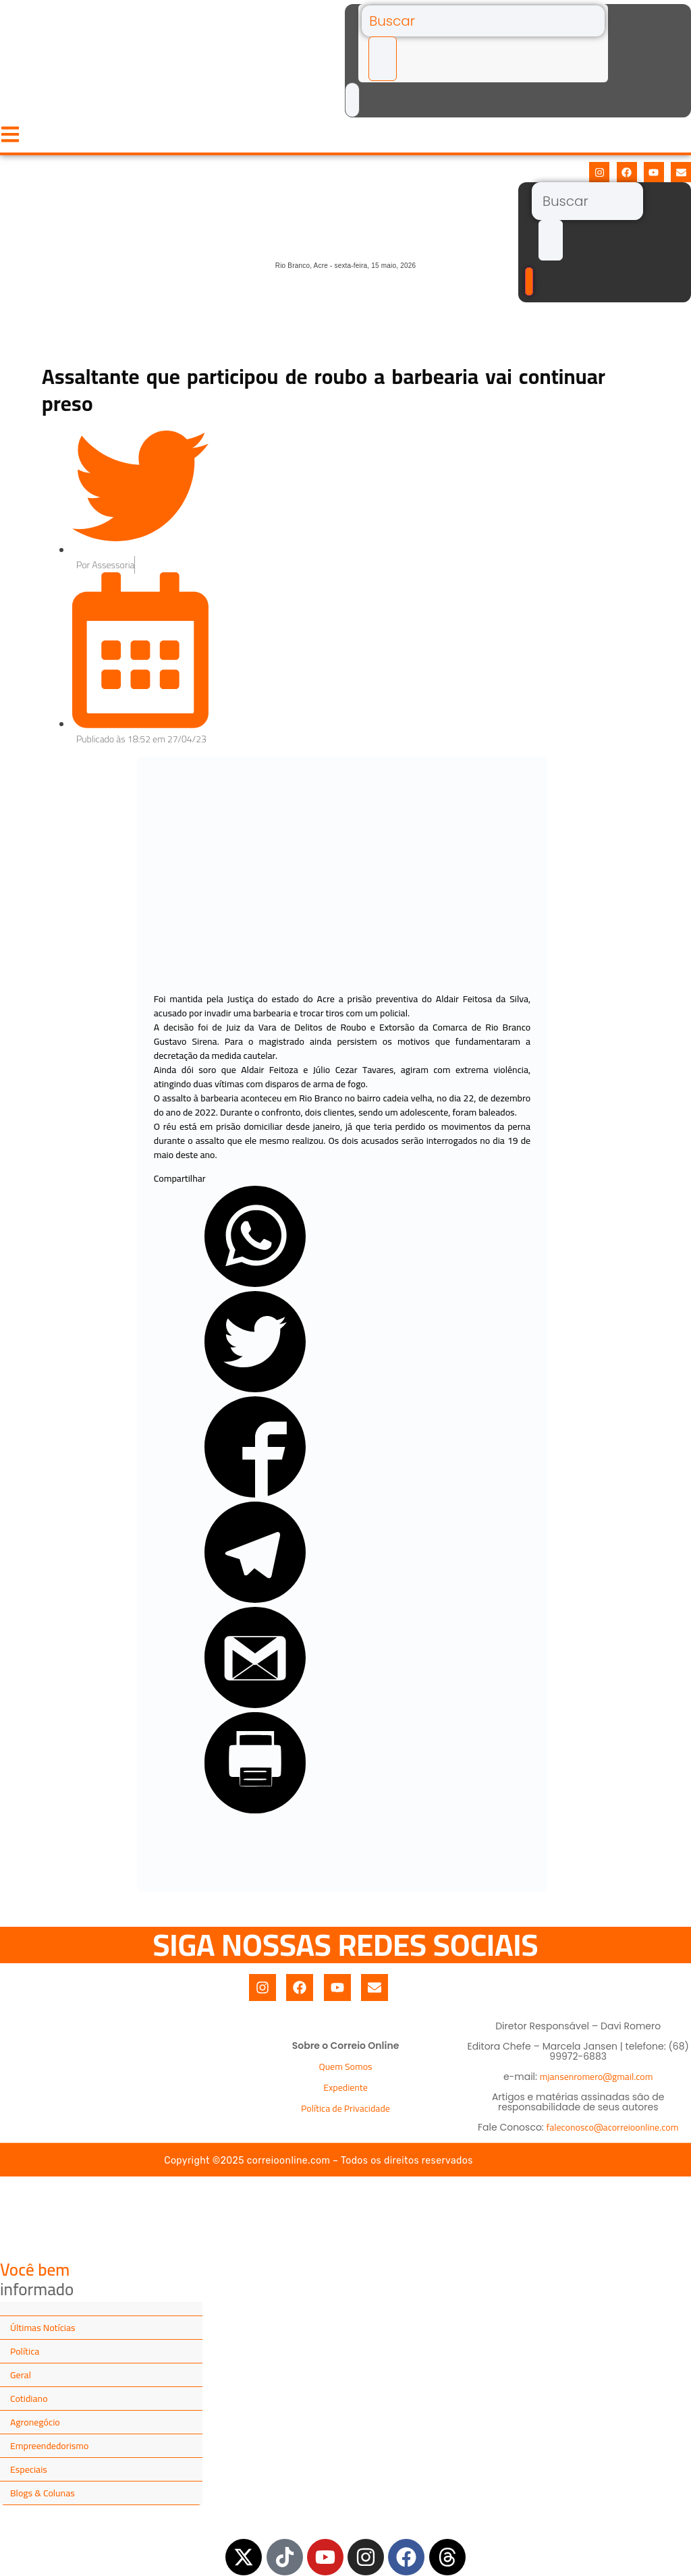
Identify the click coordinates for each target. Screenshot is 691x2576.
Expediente (345, 2087)
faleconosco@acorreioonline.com (613, 2127)
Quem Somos (345, 2066)
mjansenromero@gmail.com (596, 2076)
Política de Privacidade (345, 2108)
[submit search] (382, 58)
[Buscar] (483, 20)
